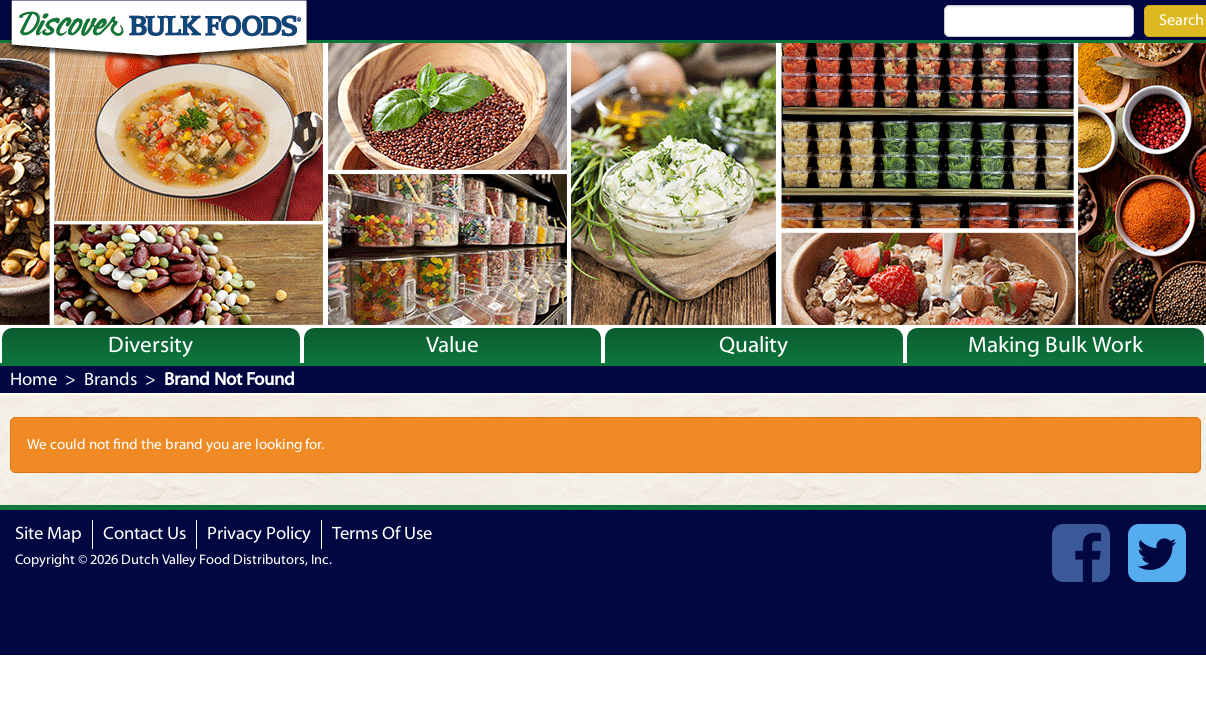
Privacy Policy (259, 533)
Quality (753, 345)
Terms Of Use (382, 533)
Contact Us (144, 533)
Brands (110, 379)
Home (33, 379)
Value (452, 345)
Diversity (150, 345)
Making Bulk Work (1055, 345)
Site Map (48, 533)
